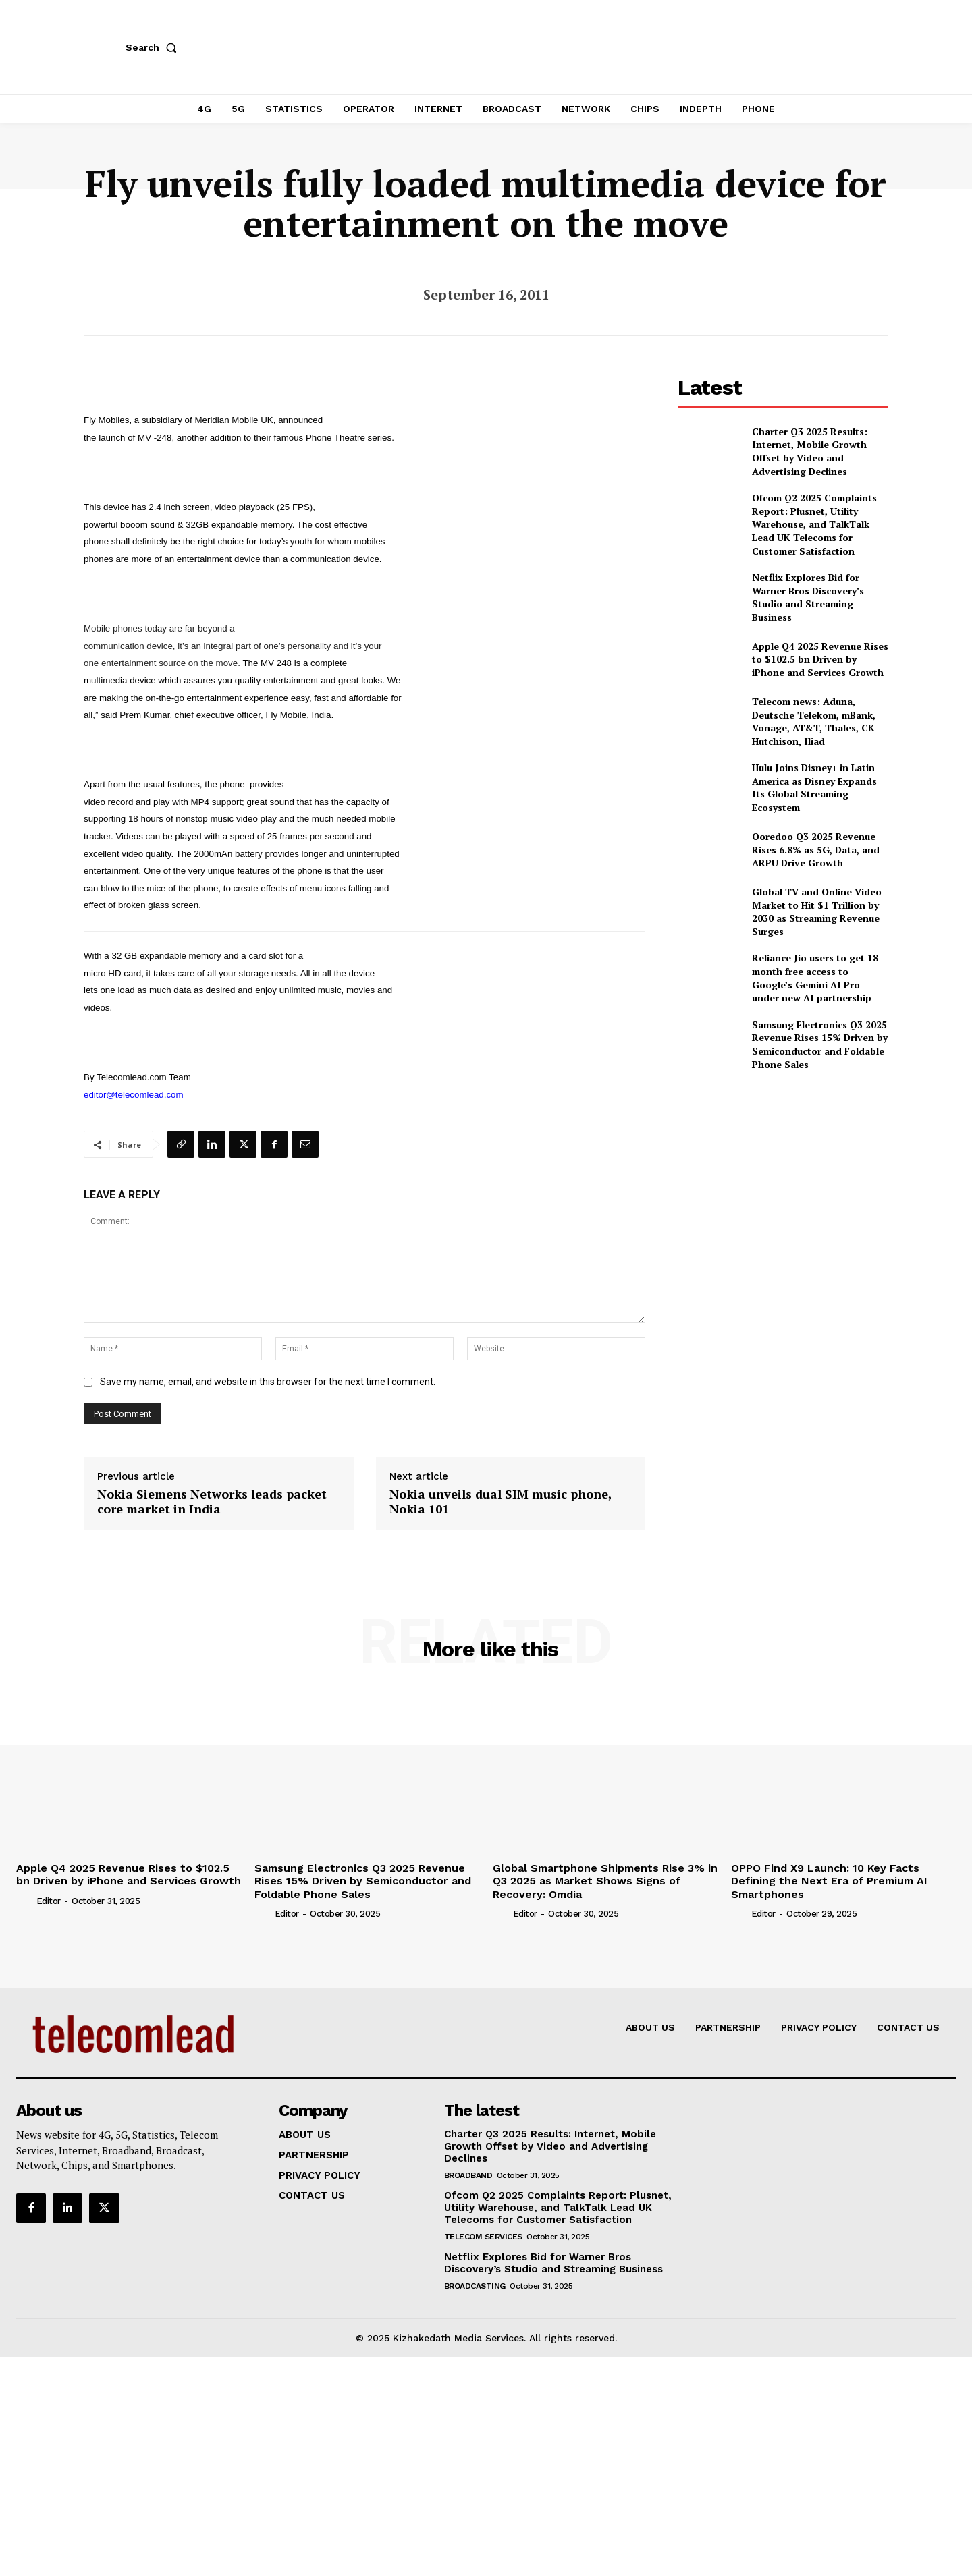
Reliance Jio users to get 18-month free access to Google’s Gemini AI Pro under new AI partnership (817, 977)
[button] (154, 47)
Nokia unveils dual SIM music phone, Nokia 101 (500, 1501)
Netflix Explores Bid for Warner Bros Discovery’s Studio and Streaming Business (808, 597)
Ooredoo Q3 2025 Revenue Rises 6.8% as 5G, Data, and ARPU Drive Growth (816, 849)
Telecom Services (483, 2236)
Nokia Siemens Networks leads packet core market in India (212, 1501)
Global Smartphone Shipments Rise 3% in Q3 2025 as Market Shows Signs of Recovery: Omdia (605, 1880)
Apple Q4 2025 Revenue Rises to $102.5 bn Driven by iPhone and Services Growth (820, 659)
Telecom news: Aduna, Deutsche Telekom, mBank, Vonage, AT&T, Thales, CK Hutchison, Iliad (813, 721)
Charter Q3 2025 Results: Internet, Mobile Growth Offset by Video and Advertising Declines (809, 451)
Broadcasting (475, 2286)
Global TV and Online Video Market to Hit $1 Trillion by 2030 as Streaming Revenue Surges (817, 911)
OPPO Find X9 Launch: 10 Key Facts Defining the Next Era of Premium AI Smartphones (829, 1880)
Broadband (468, 2175)
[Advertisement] (783, 1176)
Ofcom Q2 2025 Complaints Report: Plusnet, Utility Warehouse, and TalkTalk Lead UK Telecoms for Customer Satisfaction (814, 524)
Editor (48, 1901)
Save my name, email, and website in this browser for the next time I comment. (267, 1381)
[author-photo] (25, 1900)
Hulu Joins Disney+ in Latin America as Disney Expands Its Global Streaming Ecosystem (814, 787)
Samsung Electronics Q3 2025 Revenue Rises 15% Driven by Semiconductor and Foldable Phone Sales (820, 1044)
